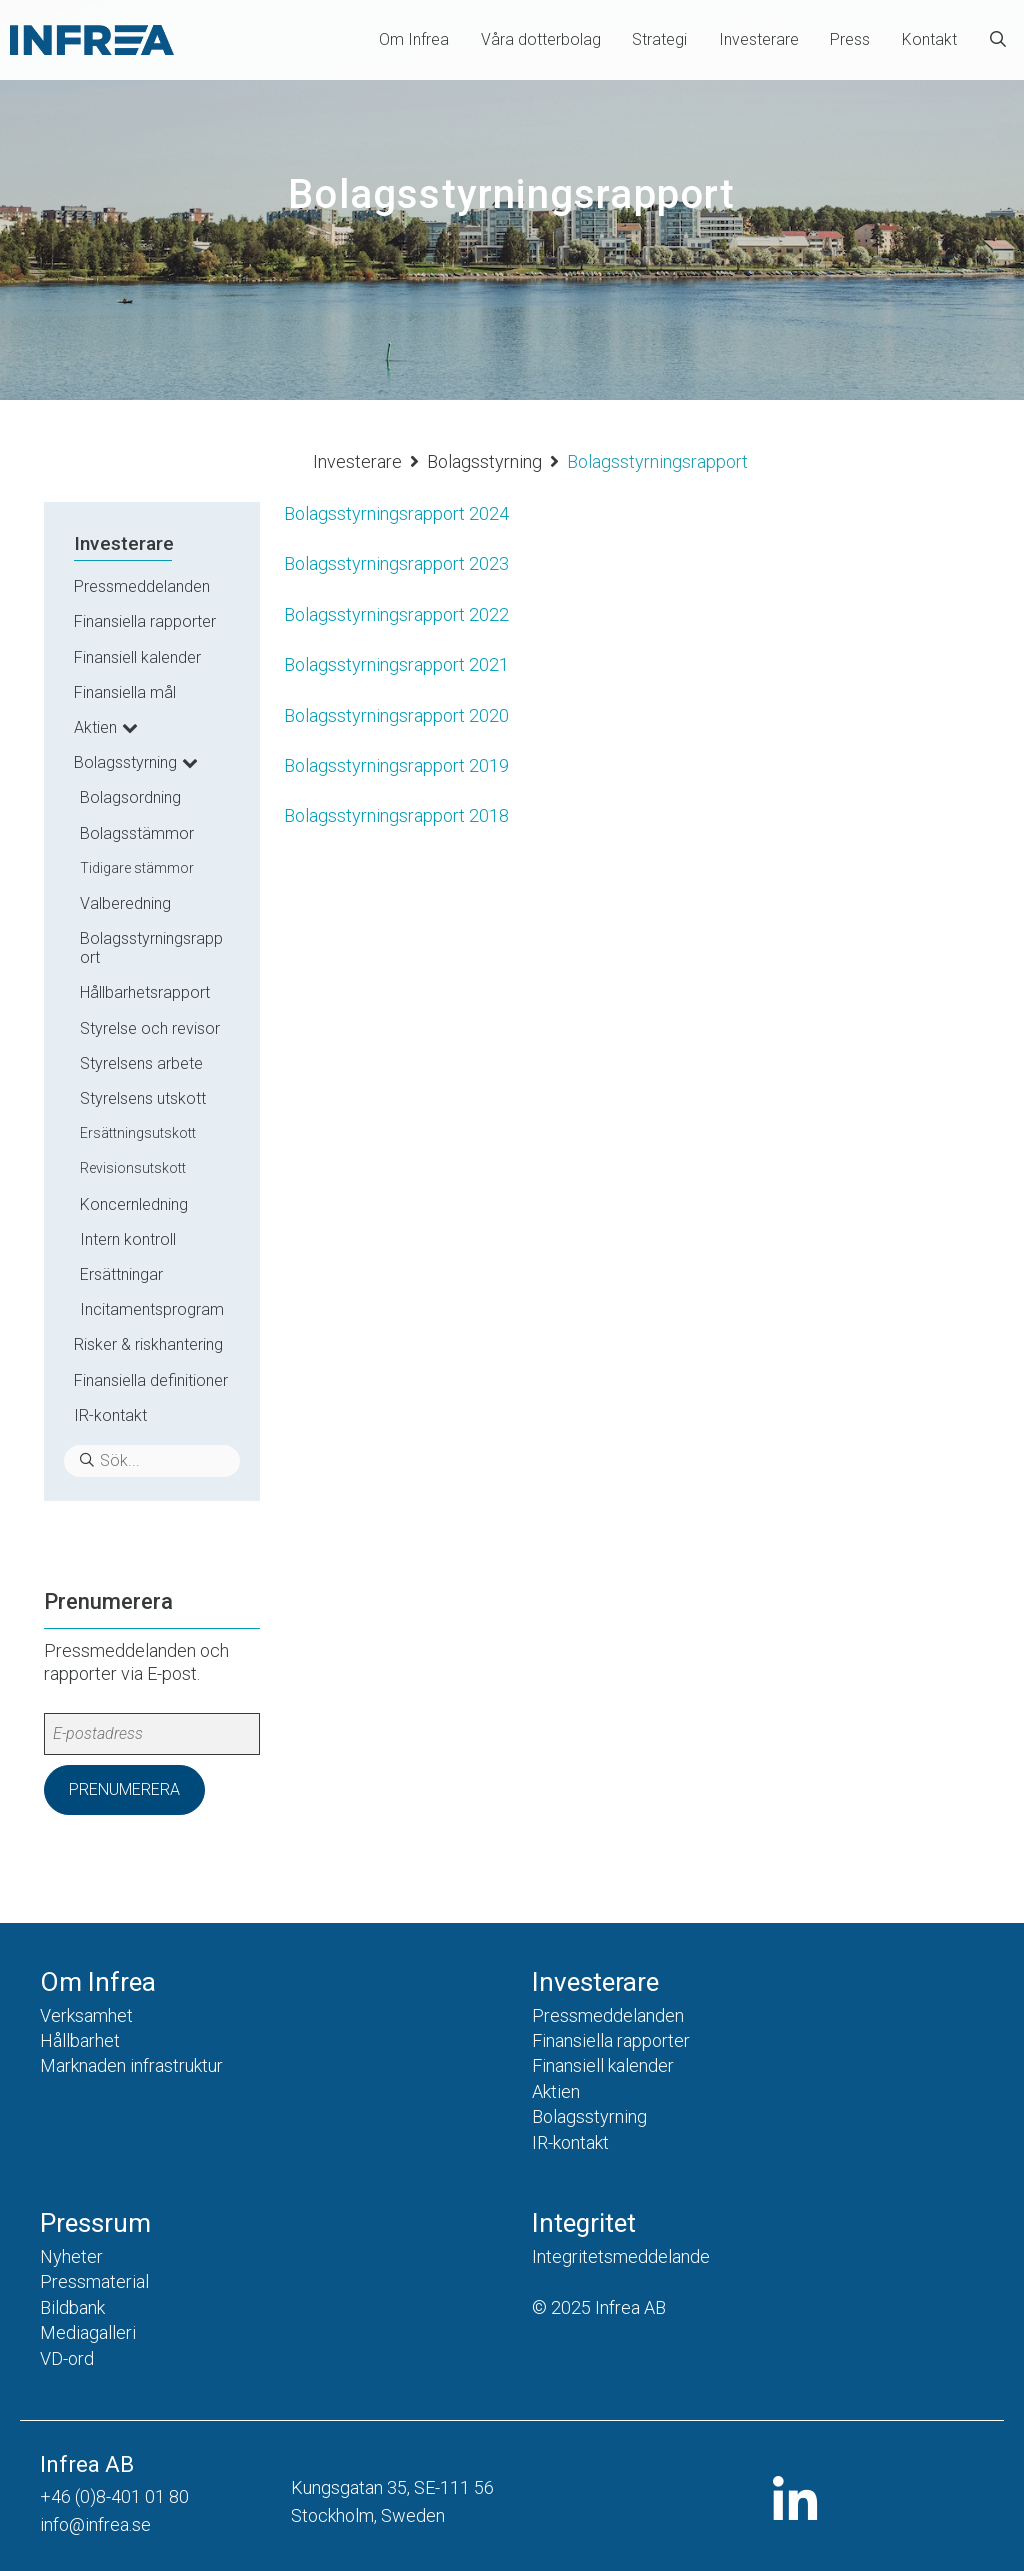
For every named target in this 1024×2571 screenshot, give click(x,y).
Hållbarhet (80, 2040)
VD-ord (67, 2358)
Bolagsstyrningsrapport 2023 (396, 563)
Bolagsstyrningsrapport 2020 (396, 715)
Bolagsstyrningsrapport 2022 (396, 614)
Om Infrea (414, 39)
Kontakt (929, 39)
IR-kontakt (110, 1415)
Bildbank (72, 2307)
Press (850, 39)
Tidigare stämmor (137, 868)
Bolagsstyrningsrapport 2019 (396, 765)
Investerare (759, 39)
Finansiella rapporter (145, 621)
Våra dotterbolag (541, 39)
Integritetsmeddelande (621, 2256)
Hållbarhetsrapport (145, 992)
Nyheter (71, 2256)
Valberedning (125, 903)
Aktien (95, 727)
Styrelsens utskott (143, 1098)
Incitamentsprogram (152, 1309)
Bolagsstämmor (137, 833)
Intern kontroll (128, 1239)
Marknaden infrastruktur (131, 2065)
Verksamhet (86, 2015)
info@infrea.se (95, 2524)
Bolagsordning (130, 797)
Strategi (659, 39)
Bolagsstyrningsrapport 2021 (396, 664)
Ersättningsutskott (138, 1133)
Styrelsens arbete (141, 1063)
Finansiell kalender (137, 657)
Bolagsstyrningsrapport (151, 948)
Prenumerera (124, 1789)
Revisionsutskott (133, 1168)
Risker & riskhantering (148, 1344)
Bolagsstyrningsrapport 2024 (396, 513)
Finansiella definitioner (151, 1380)
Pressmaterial (94, 2281)
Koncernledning (134, 1204)
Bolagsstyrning (484, 461)
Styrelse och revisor (150, 1028)
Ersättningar (121, 1274)
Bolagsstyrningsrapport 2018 (396, 815)
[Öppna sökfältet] (998, 40)
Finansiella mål (125, 692)
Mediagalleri (88, 2332)
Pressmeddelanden (142, 586)
